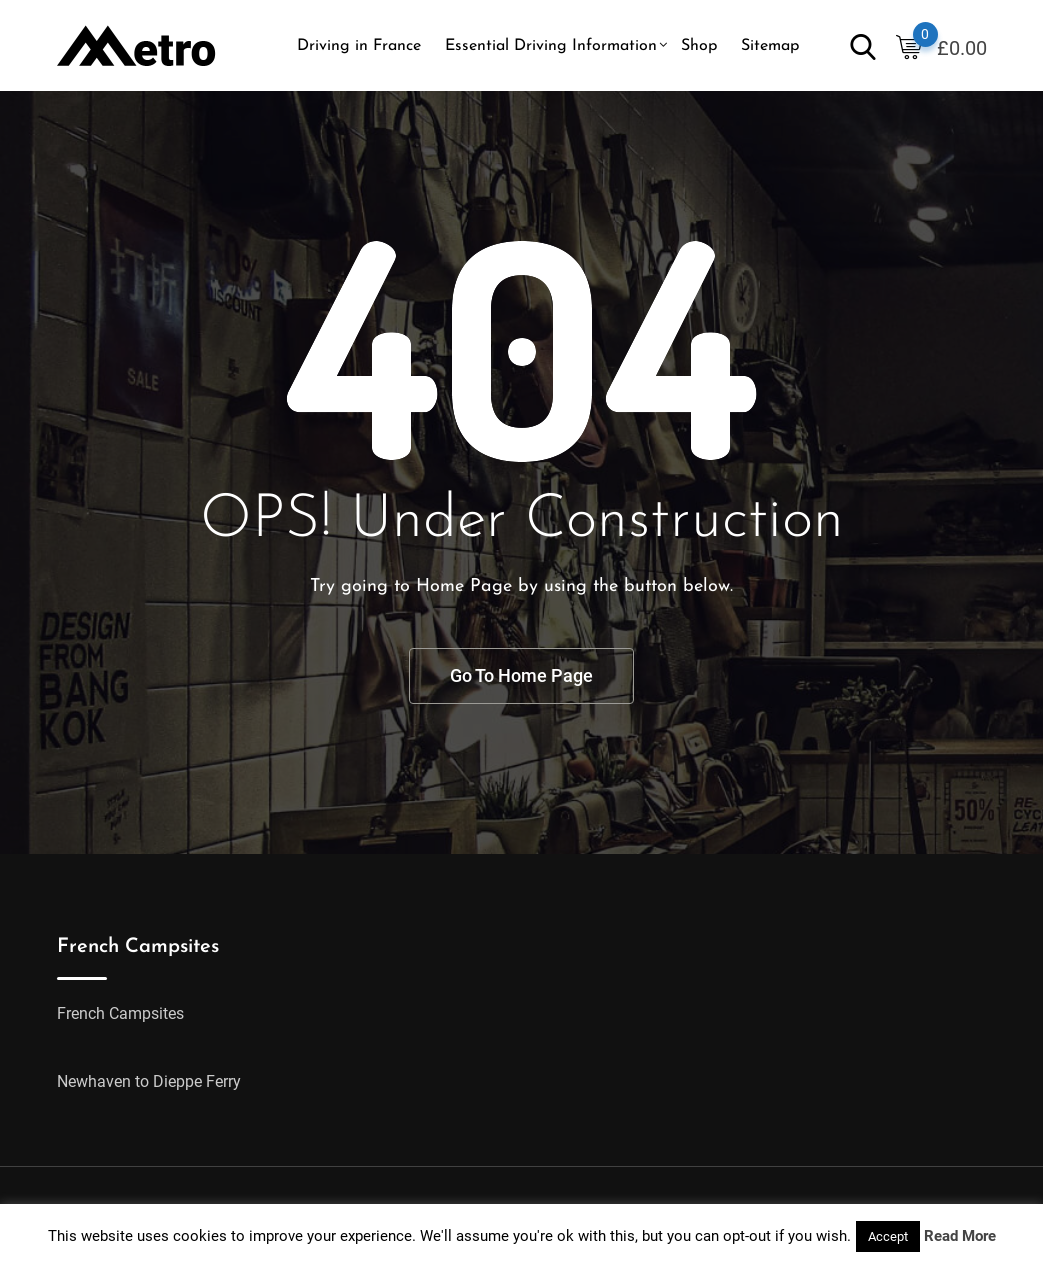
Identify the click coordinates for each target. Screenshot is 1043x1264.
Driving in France (359, 46)
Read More (960, 1236)
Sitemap (770, 46)
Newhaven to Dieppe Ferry (149, 1081)
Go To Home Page (521, 675)
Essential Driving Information (551, 46)
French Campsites (120, 1013)
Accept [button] (888, 1236)
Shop (699, 46)
